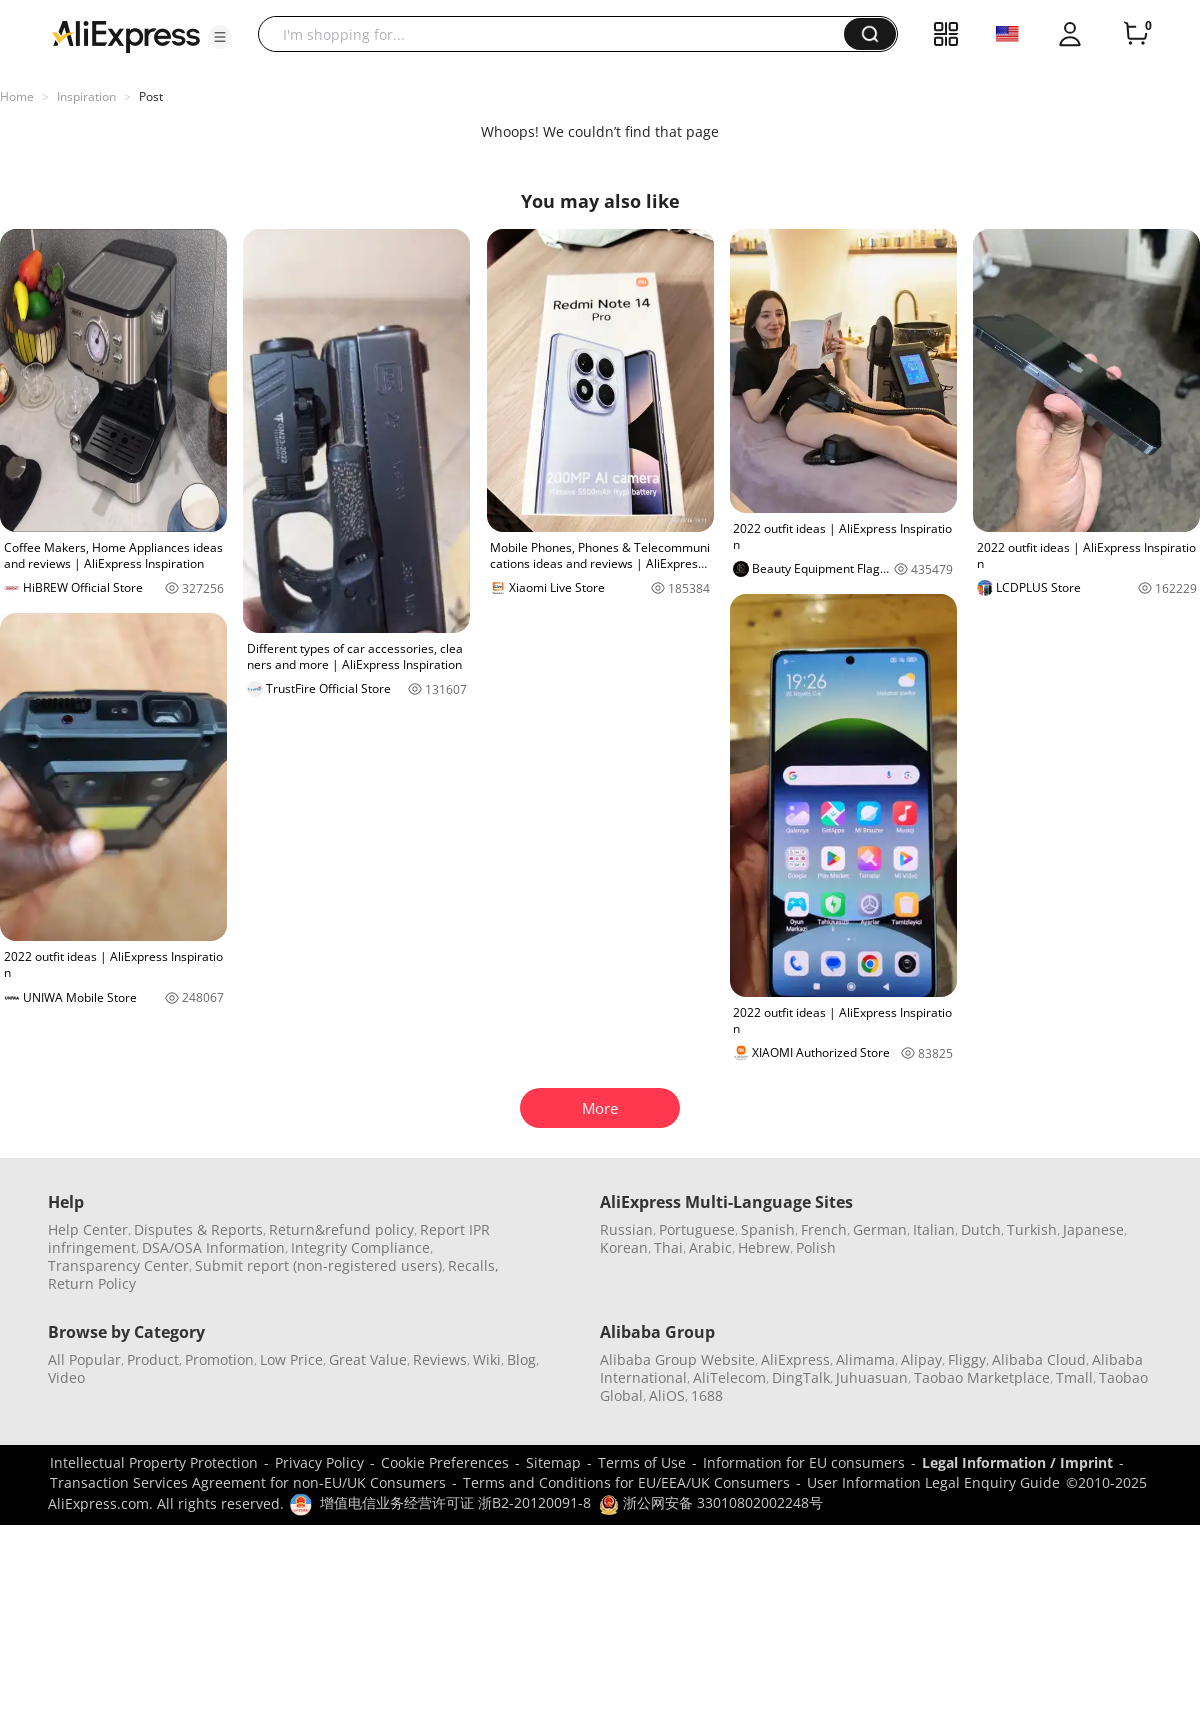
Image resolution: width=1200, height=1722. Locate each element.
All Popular (84, 1359)
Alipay (921, 1359)
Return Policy (92, 1283)
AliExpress (795, 1359)
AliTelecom (729, 1377)
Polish (816, 1247)
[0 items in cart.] (1136, 34)
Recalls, (473, 1265)
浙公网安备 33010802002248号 (711, 1502)
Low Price (291, 1359)
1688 (707, 1395)
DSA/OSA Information (213, 1247)
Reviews (440, 1359)
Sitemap (553, 1462)
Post (151, 96)
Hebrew (764, 1247)
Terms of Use (642, 1462)
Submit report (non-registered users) (318, 1265)
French (824, 1229)
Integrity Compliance (360, 1247)
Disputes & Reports (198, 1229)
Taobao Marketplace (982, 1377)
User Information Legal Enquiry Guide (933, 1482)
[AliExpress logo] (126, 35)
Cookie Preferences (445, 1462)
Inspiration (86, 96)
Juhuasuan (872, 1377)
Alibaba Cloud (1039, 1359)
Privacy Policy (319, 1462)
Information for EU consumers (804, 1462)
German (880, 1229)
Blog (521, 1359)
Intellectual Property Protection (154, 1462)
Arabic (710, 1247)
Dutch (981, 1229)
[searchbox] (558, 34)
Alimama (865, 1359)
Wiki (487, 1359)
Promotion (219, 1359)
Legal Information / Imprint (1017, 1462)
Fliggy (967, 1359)
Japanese (1093, 1229)
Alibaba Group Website (677, 1359)
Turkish (1032, 1229)
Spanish (768, 1229)
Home (17, 96)
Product (153, 1359)
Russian (626, 1229)
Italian (934, 1229)
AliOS (667, 1395)
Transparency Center (118, 1265)
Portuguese (697, 1229)
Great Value (368, 1359)
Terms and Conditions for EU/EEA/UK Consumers (626, 1482)
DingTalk (801, 1377)
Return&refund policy (341, 1229)
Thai (668, 1247)
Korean (624, 1247)
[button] (220, 37)
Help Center (88, 1229)
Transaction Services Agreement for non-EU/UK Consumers (248, 1482)
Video (66, 1377)
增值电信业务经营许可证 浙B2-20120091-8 (455, 1502)
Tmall (1074, 1377)
